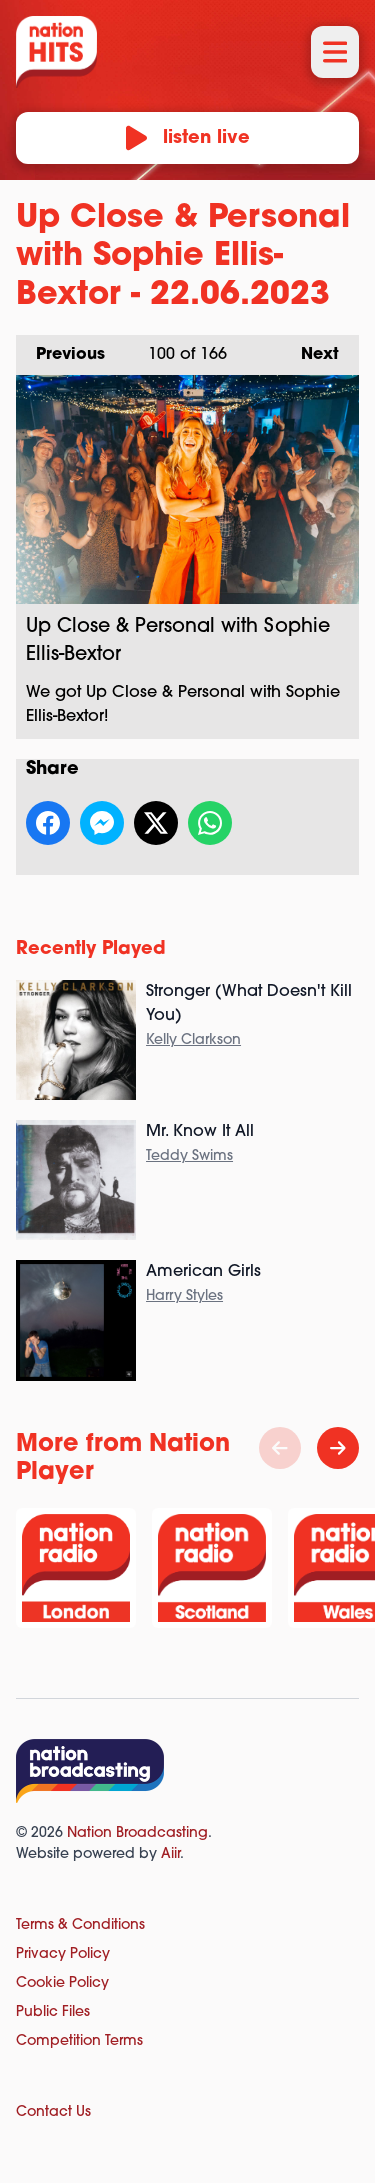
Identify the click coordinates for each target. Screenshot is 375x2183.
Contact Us (53, 2112)
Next (310, 349)
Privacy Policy (63, 1954)
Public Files (53, 2012)
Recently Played (91, 949)
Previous (60, 349)
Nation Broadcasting (137, 1833)
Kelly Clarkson (193, 1040)
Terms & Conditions (80, 1925)
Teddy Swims (189, 1156)
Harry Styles (184, 1296)
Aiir (170, 1854)
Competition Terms (79, 2041)
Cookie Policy (62, 1983)
